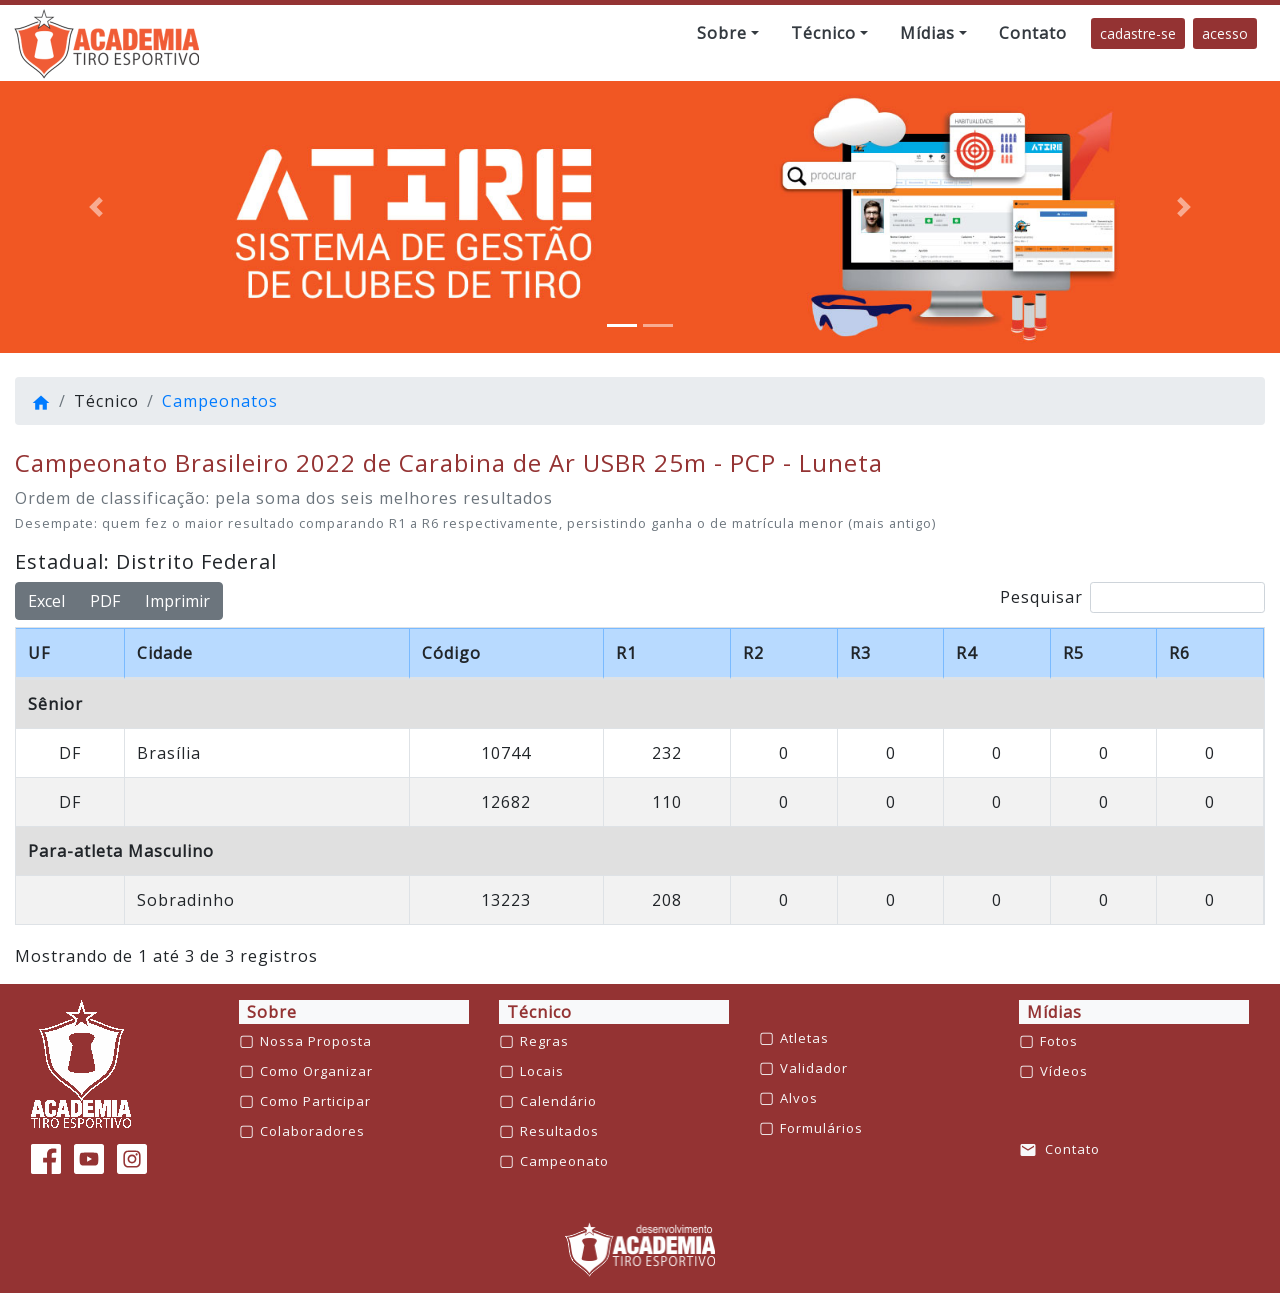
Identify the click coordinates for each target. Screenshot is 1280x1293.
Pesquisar (1132, 597)
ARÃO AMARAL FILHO (491, 802)
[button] (728, 33)
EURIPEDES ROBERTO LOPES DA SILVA (564, 753)
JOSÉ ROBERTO (466, 900)
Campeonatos (220, 401)
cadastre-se (1138, 33)
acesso (1225, 33)
